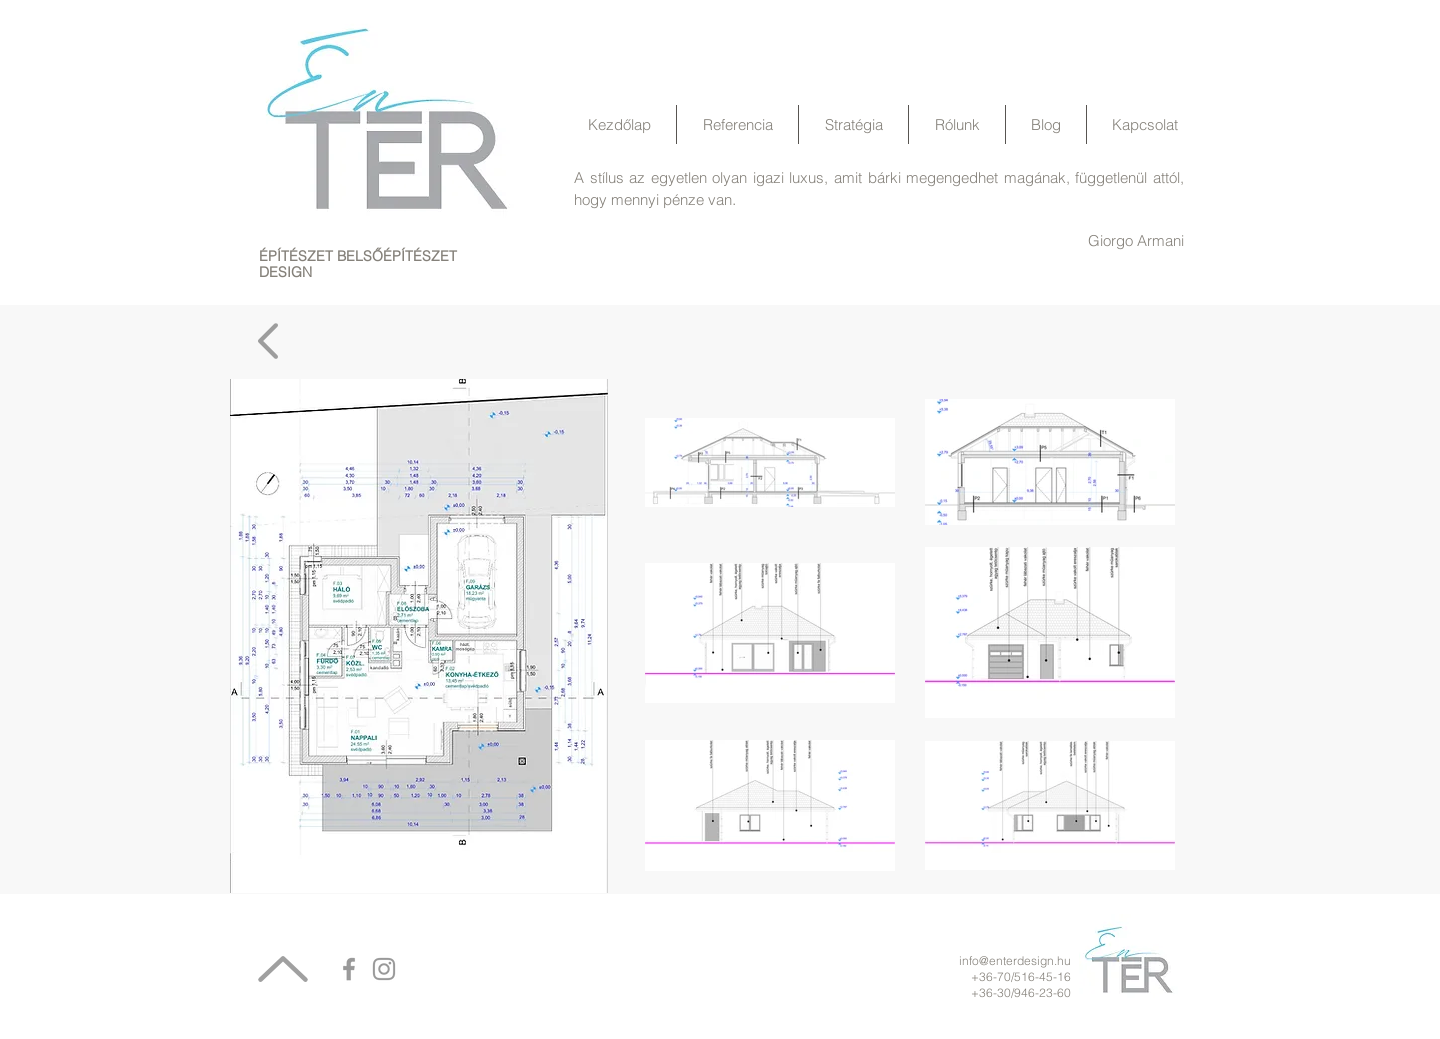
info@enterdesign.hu (1015, 960)
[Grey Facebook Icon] (349, 969)
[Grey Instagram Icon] (384, 969)
